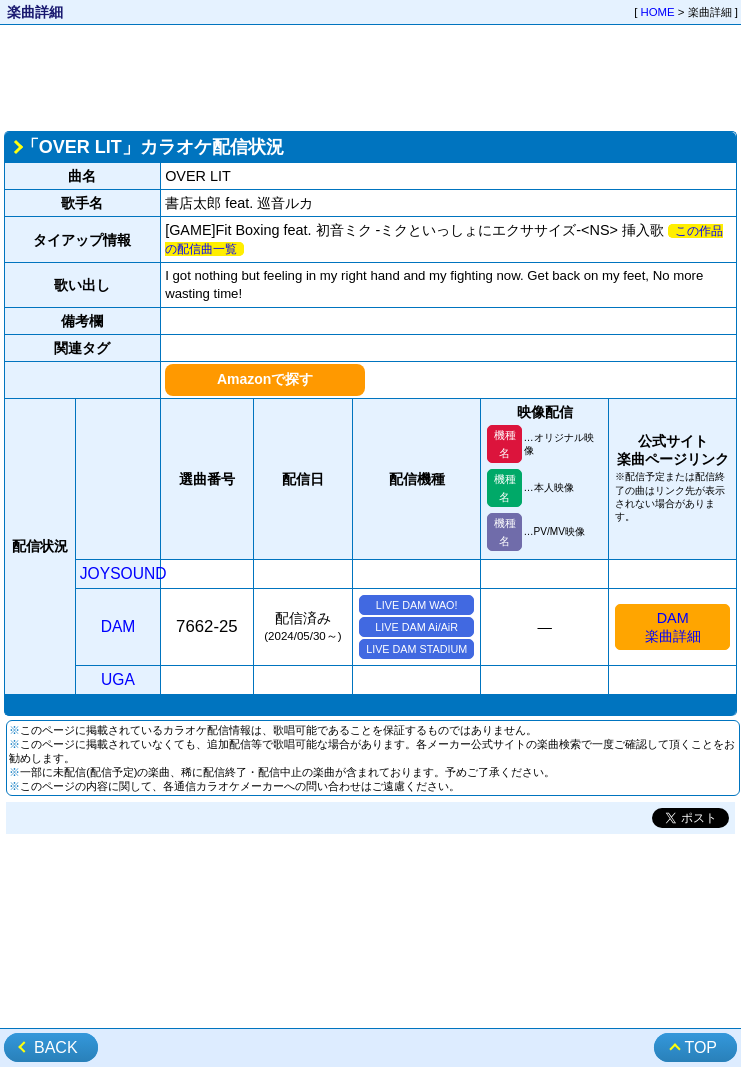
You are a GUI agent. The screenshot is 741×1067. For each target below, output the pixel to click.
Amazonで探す (265, 379)
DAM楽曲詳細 (673, 627)
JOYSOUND (123, 573)
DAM (118, 626)
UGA (118, 679)
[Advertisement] (370, 76)
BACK (56, 1047)
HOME (658, 12)
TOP (700, 1047)
